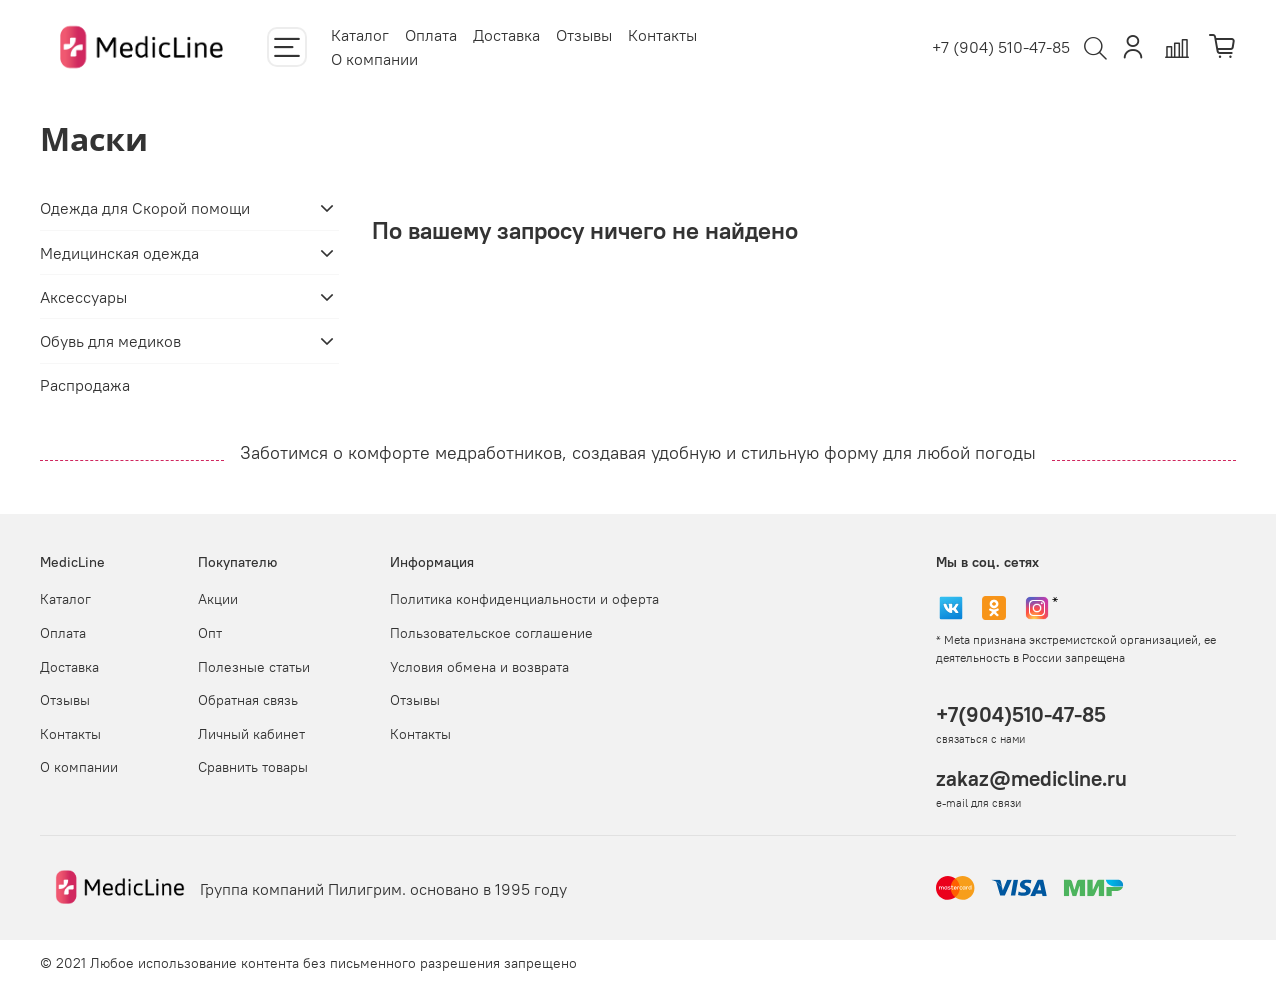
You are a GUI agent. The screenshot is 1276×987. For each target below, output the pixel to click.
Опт (210, 633)
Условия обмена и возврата (479, 667)
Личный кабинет (251, 734)
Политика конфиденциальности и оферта (524, 599)
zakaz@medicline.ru (1031, 778)
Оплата (431, 35)
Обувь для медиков (110, 341)
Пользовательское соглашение (491, 633)
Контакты (662, 35)
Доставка (506, 35)
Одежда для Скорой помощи (145, 208)
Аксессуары (83, 297)
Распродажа (85, 385)
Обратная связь (248, 700)
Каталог (360, 35)
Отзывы (584, 35)
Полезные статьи (254, 667)
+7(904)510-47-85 (1021, 714)
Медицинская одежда (119, 253)
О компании (374, 59)
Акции (218, 599)
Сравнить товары (253, 767)
